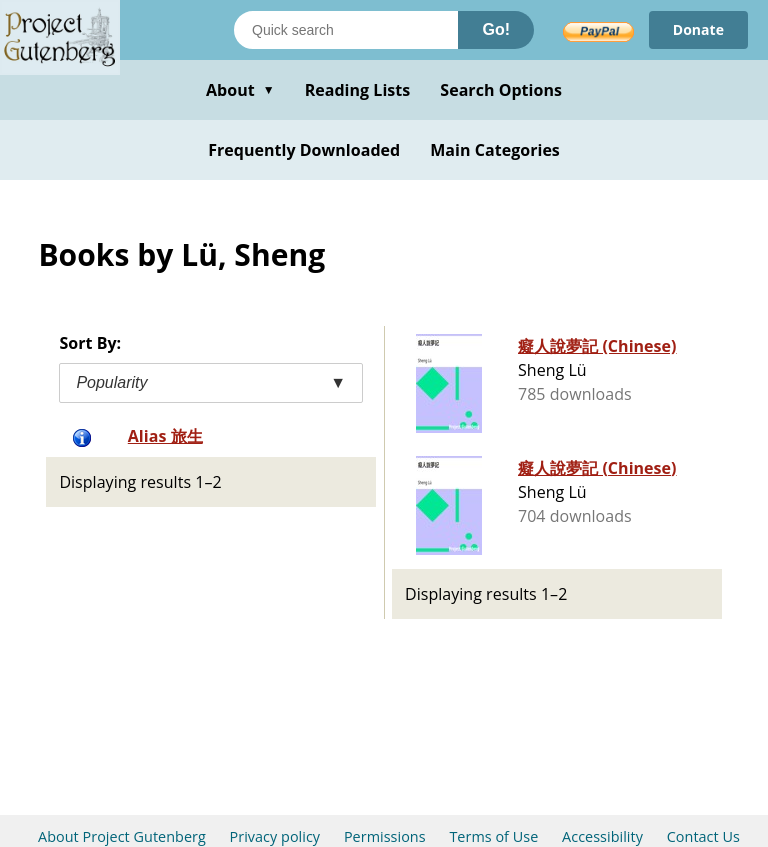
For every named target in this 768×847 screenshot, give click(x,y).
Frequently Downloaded (304, 150)
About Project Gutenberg (122, 836)
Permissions (385, 836)
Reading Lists (358, 90)
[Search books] (346, 30)
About (240, 90)
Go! (496, 29)
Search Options (501, 90)
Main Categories (495, 150)
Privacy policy (275, 836)
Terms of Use (493, 836)
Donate (698, 29)
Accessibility (602, 836)
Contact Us (703, 836)
